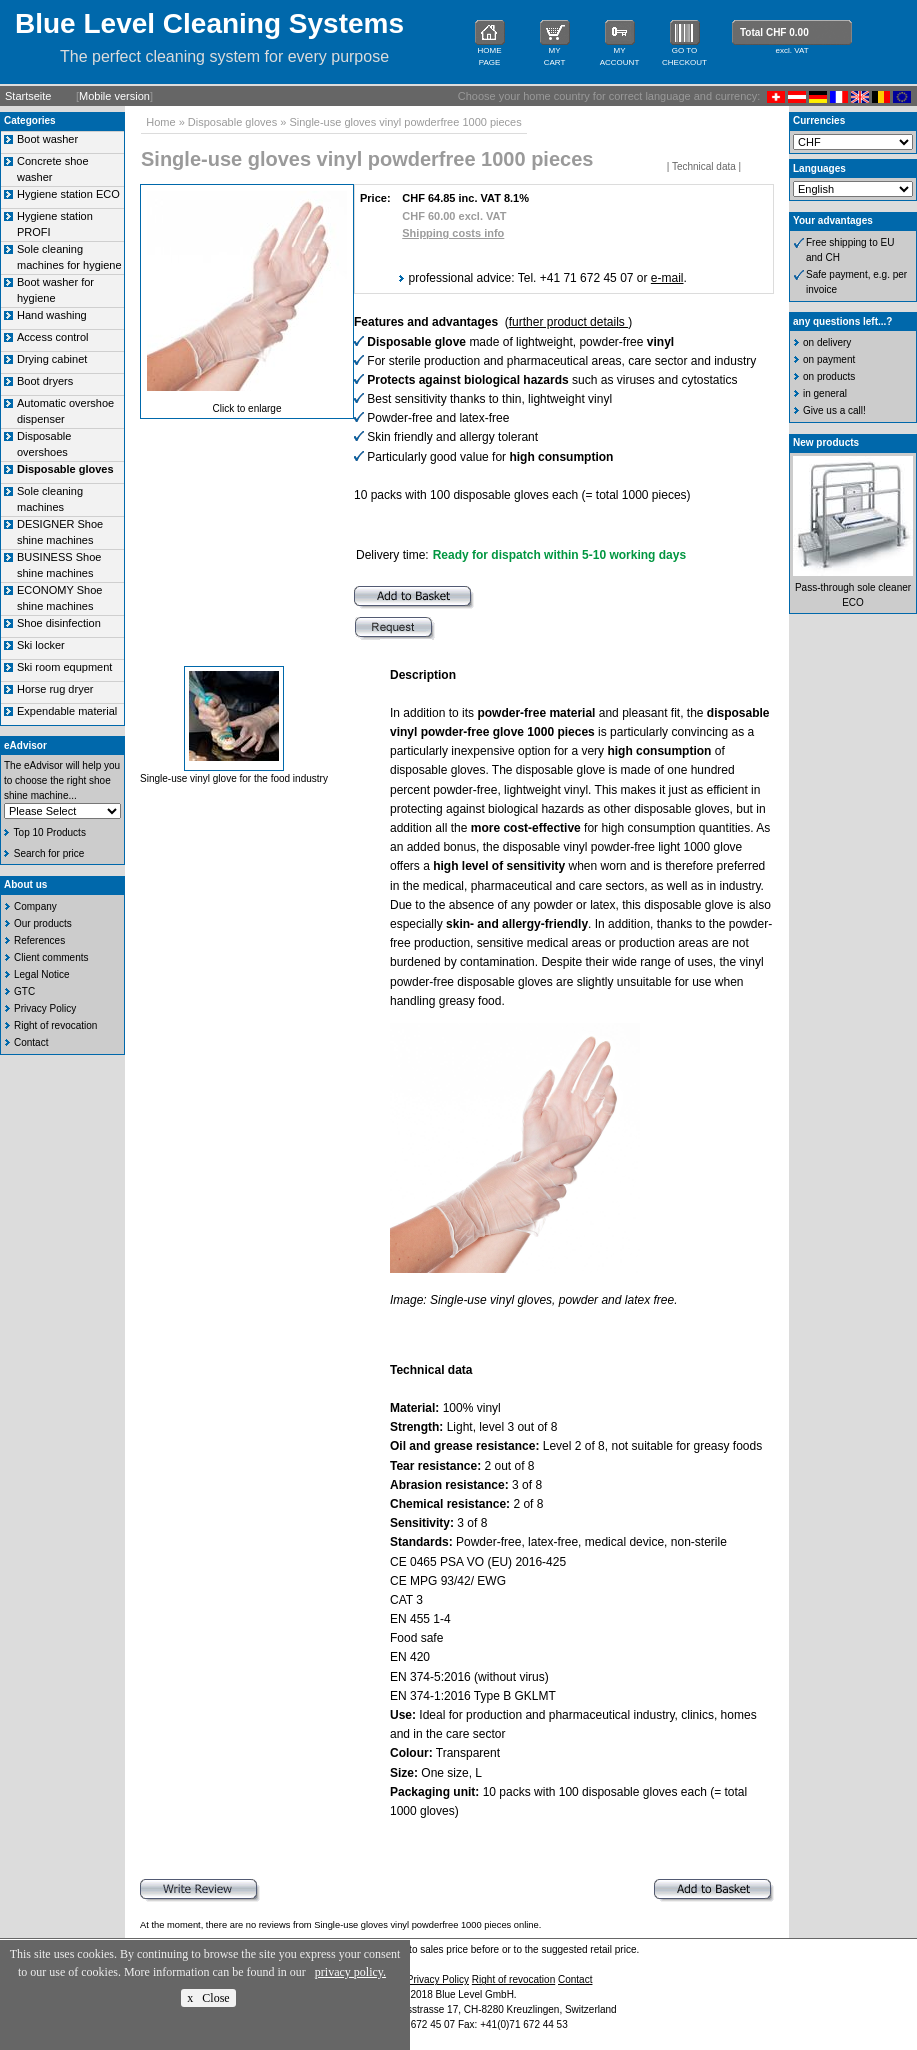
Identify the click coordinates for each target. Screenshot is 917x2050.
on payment (829, 359)
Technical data (704, 166)
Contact (31, 1042)
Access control (53, 337)
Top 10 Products (50, 832)
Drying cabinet (52, 359)
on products (829, 376)
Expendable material (67, 711)
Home (160, 122)
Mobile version (114, 96)
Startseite (28, 96)
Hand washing (52, 315)
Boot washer (47, 139)
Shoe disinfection (59, 623)
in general (825, 393)
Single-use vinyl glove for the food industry (234, 778)
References (39, 940)
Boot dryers (45, 381)
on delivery (827, 342)
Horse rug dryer (55, 689)
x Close (208, 1998)
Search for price (49, 853)
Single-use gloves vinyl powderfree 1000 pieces (405, 122)
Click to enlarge (247, 408)
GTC (24, 991)
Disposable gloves (232, 122)
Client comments (51, 957)
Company (35, 906)
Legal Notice (42, 974)
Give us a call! (834, 410)
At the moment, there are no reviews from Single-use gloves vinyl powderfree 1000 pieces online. (340, 1925)
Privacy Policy (45, 1008)
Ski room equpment (64, 667)
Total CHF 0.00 (774, 32)
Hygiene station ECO (68, 194)
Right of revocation (55, 1025)
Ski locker (41, 645)
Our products (43, 923)
